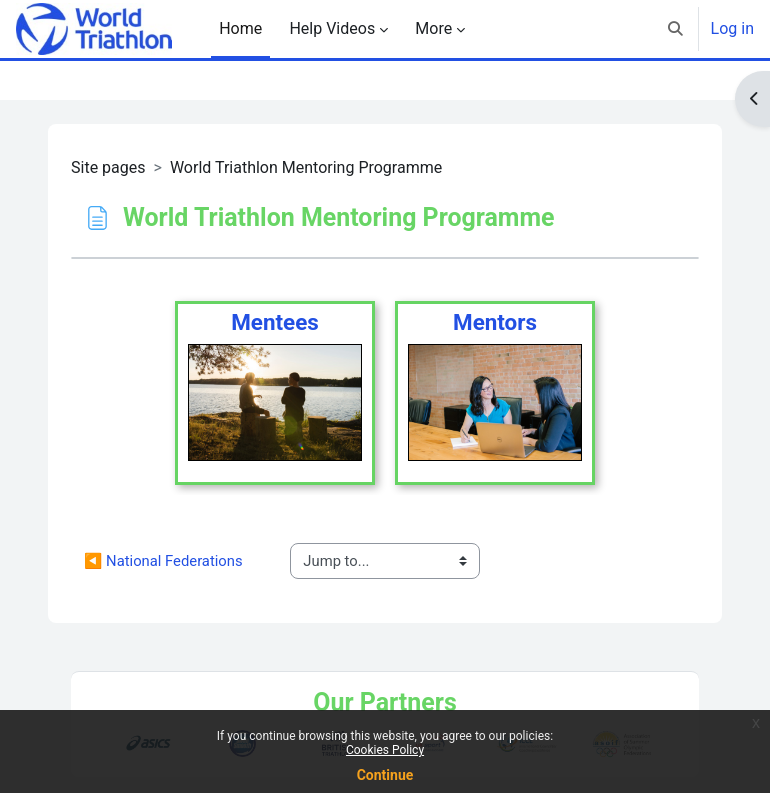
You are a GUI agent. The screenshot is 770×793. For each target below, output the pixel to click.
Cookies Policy (385, 750)
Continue (385, 775)
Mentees (275, 322)
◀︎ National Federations (163, 561)
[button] (675, 29)
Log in (732, 28)
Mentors (495, 322)
